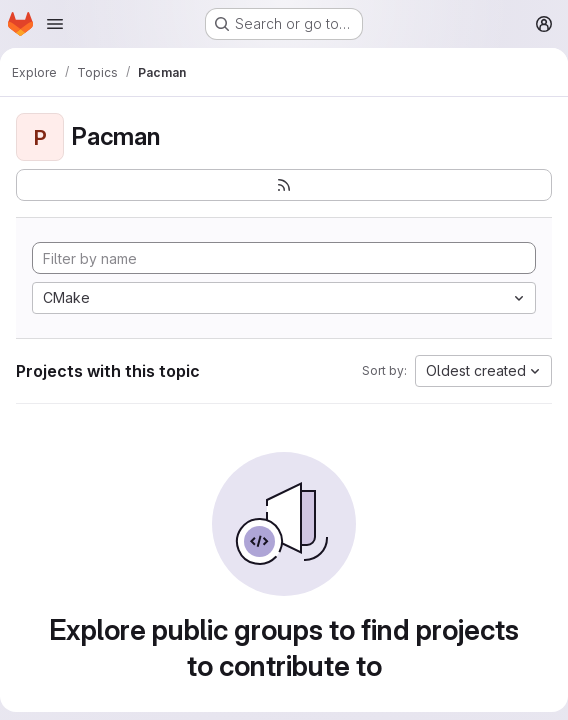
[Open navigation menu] (55, 24)
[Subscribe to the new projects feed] (284, 185)
